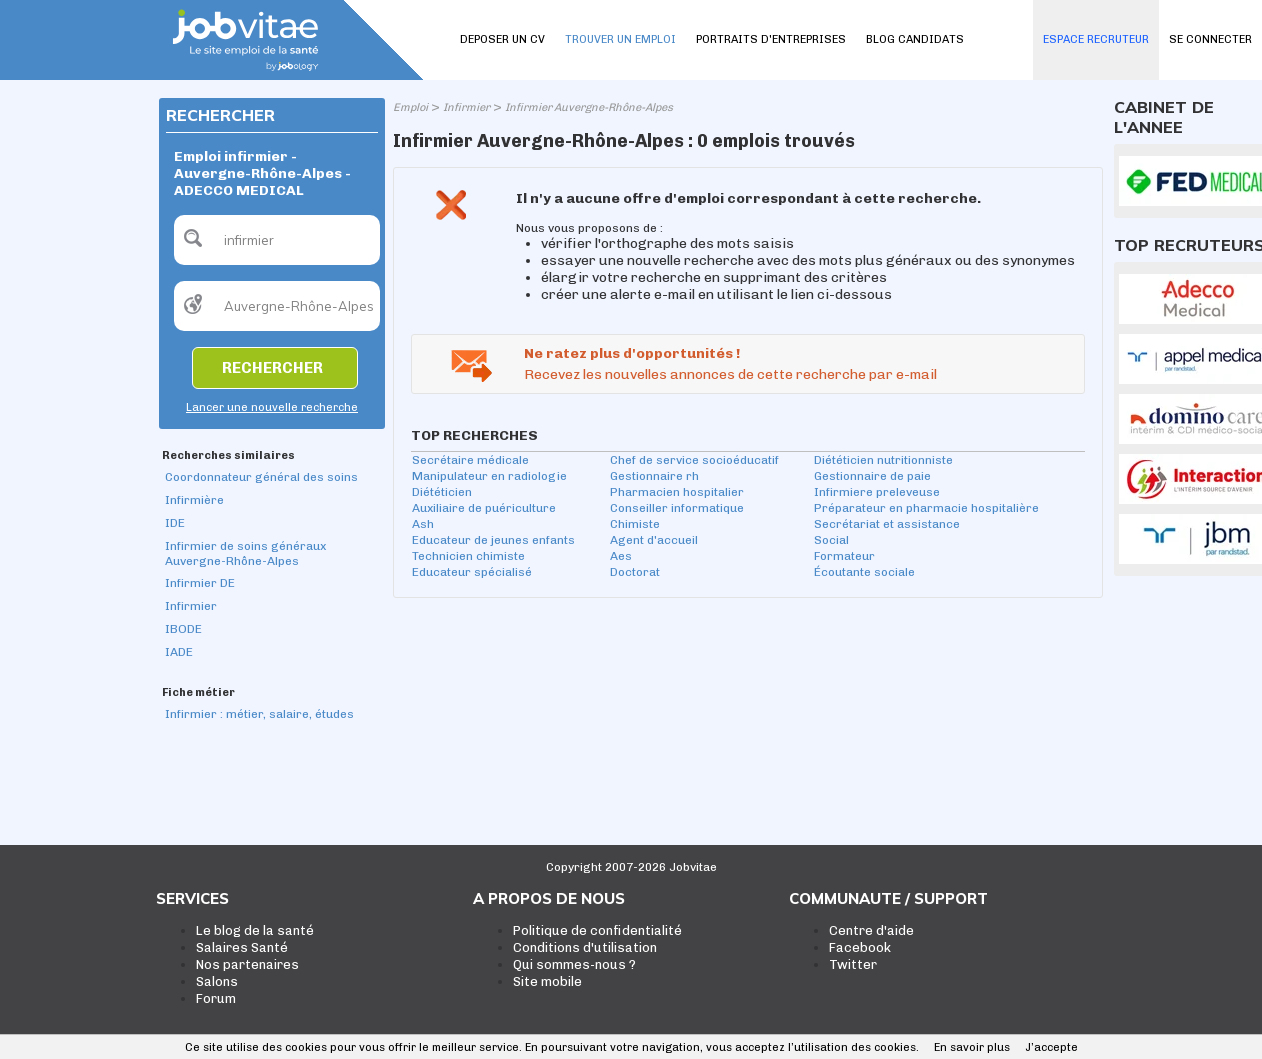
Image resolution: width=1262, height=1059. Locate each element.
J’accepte (1051, 1047)
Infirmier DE (200, 583)
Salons (217, 981)
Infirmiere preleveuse (877, 492)
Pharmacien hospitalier (677, 492)
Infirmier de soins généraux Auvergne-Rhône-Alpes (245, 553)
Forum (216, 998)
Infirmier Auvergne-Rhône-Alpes (589, 107)
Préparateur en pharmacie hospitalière (926, 508)
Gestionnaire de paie (872, 476)
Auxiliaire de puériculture (484, 508)
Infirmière (194, 500)
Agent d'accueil (654, 540)
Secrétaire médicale (470, 460)
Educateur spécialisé (472, 572)
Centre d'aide (871, 930)
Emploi (410, 107)
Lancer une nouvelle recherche (272, 407)
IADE (179, 652)
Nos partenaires (247, 964)
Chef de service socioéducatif (694, 460)
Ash (423, 524)
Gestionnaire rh (654, 476)
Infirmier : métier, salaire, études (259, 714)
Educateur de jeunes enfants (493, 540)
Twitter (853, 964)
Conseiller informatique (677, 508)
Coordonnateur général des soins (261, 477)
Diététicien (442, 492)
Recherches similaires (228, 455)
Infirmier (191, 606)
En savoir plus (972, 1047)
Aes (621, 556)
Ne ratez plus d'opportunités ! (632, 353)
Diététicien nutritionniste (883, 460)
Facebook (860, 947)
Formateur (844, 556)
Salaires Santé (242, 947)
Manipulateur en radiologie (489, 476)
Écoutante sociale (864, 572)
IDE (175, 523)
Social (831, 540)
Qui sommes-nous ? (574, 964)
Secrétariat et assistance (887, 524)
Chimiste (635, 524)
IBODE (183, 629)
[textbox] (277, 240)
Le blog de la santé (255, 930)
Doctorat (635, 572)
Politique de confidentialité (597, 930)
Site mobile (547, 981)
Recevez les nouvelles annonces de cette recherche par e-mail (730, 374)
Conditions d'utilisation (585, 947)
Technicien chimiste (468, 556)
